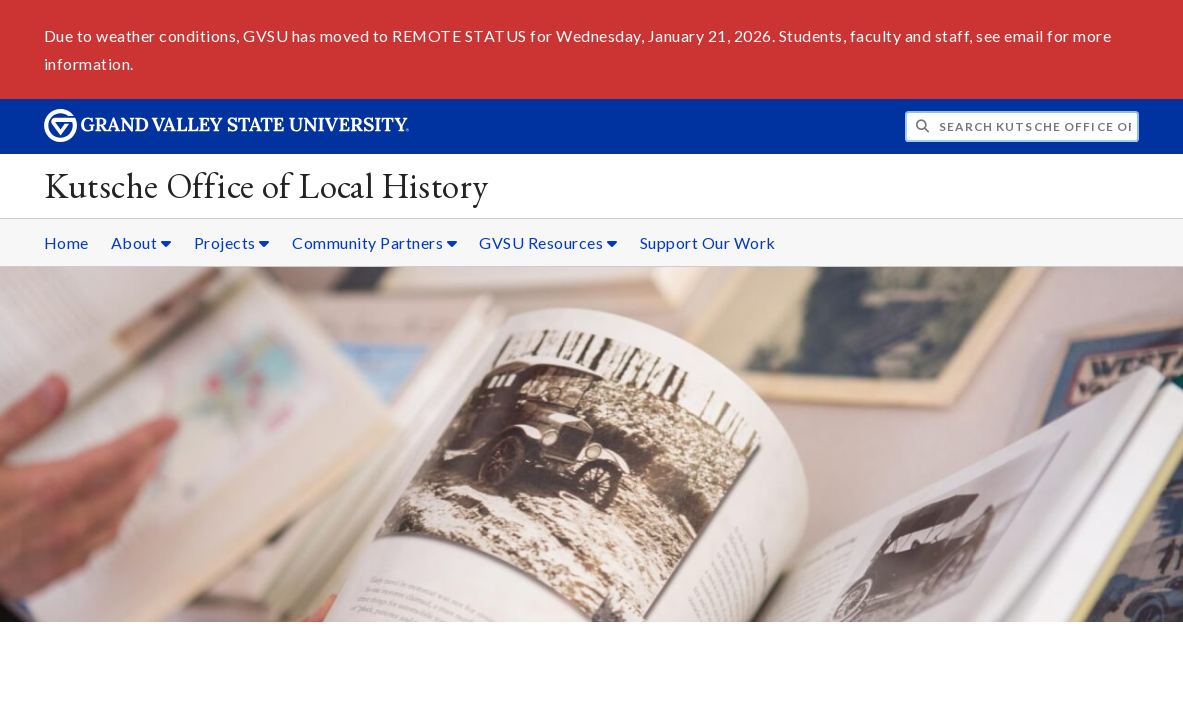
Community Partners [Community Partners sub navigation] (374, 242)
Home (66, 242)
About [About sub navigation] (141, 242)
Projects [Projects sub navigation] (232, 242)
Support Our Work (708, 242)
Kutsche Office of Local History (266, 185)
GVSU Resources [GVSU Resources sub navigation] (548, 242)
